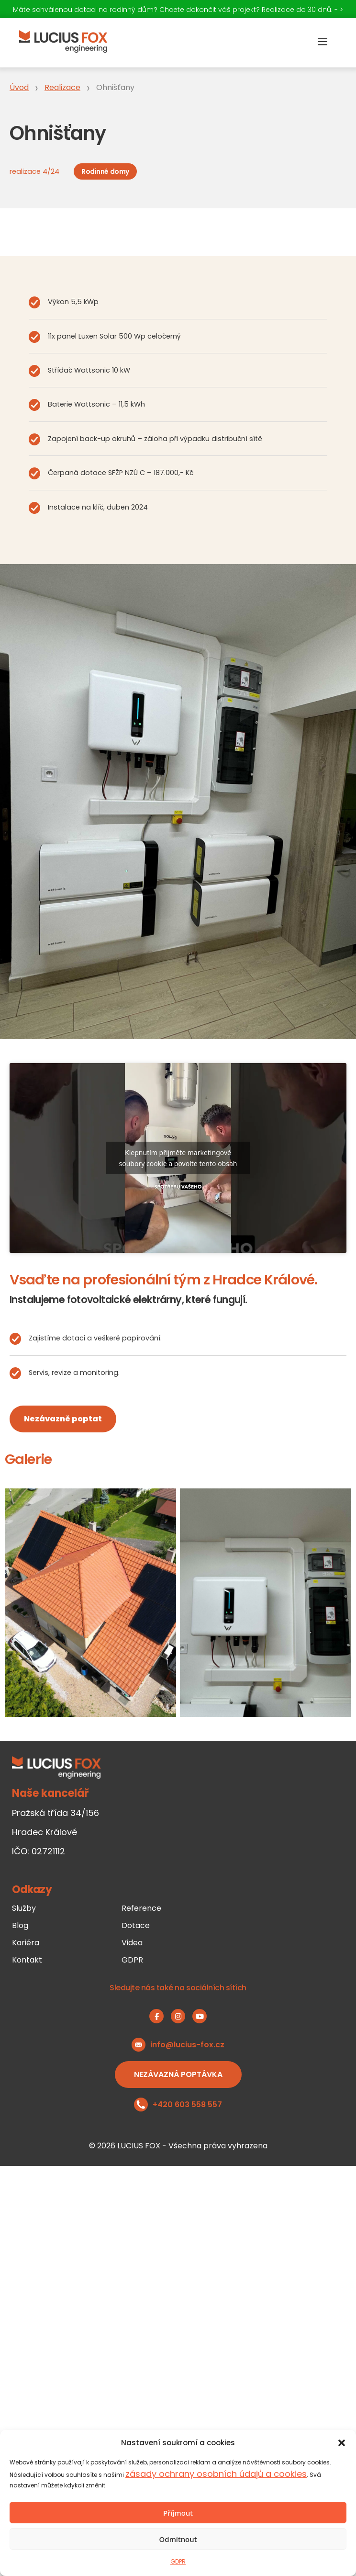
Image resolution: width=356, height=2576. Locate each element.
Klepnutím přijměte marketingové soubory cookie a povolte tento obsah (178, 1158)
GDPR (178, 2561)
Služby (24, 1908)
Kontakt (27, 1959)
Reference (141, 1908)
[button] (341, 2443)
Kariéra (25, 1942)
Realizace (62, 87)
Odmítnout (178, 2539)
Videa (132, 1942)
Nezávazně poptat (63, 1418)
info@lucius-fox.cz (187, 2044)
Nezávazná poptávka (178, 2074)
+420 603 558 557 (187, 2104)
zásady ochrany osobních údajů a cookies (216, 2474)
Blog (20, 1925)
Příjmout (178, 2513)
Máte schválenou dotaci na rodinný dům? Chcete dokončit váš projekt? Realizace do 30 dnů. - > (178, 9)
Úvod (19, 87)
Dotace (136, 1925)
